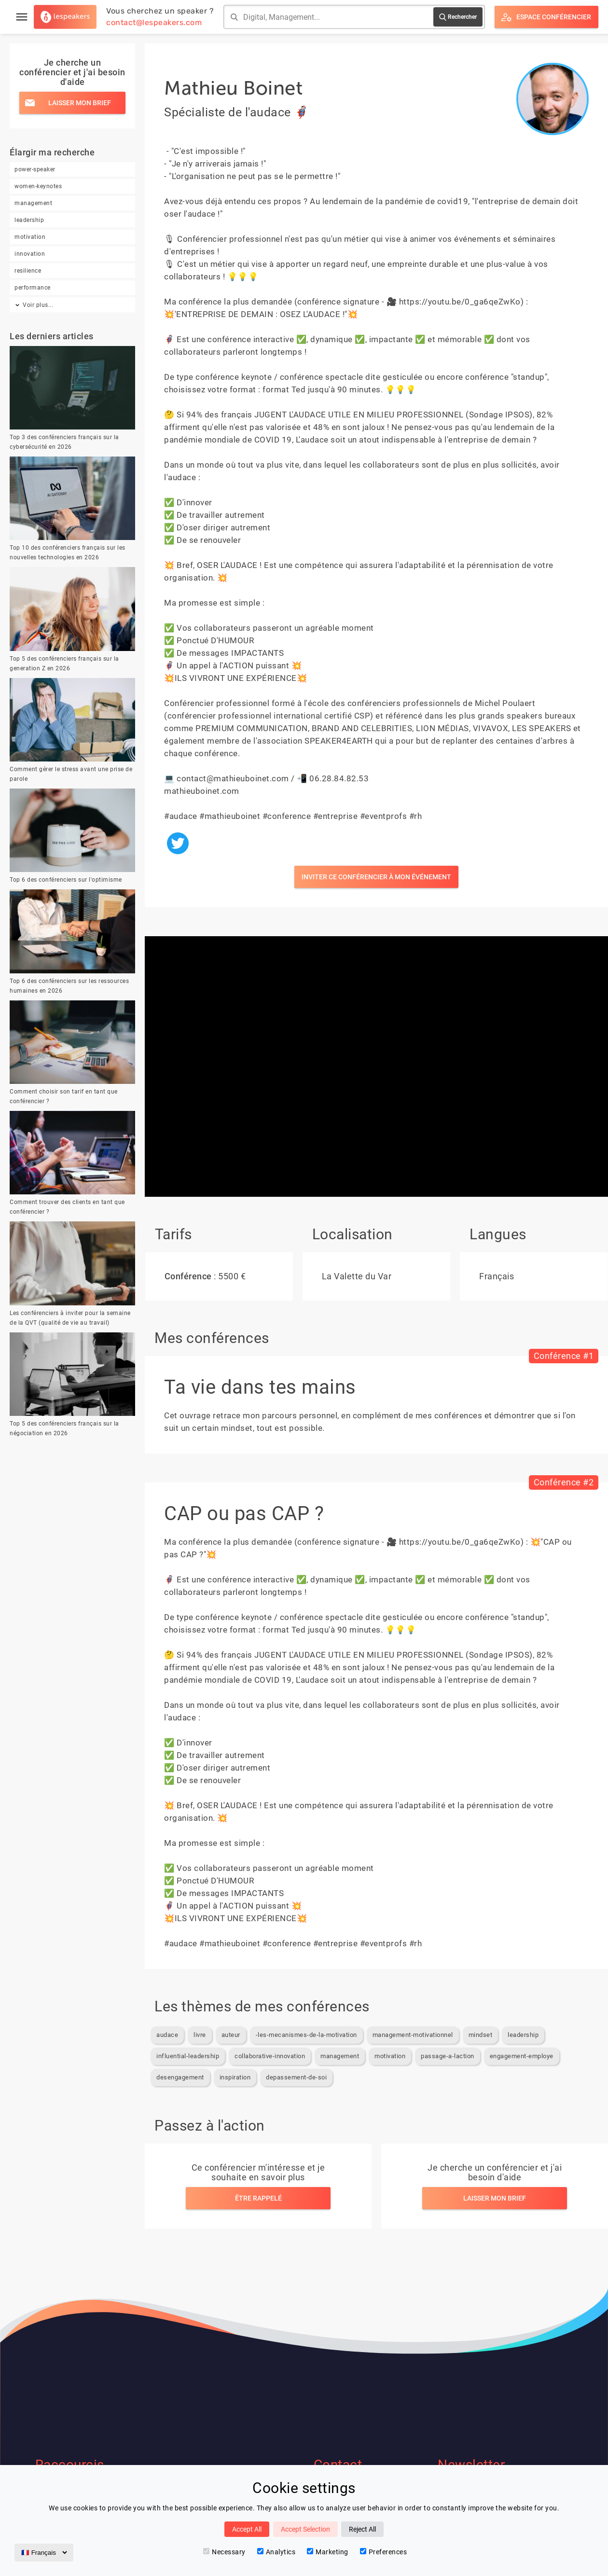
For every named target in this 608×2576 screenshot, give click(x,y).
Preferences (383, 2552)
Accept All (247, 2529)
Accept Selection (305, 2529)
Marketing (327, 2552)
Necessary (224, 2552)
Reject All (362, 2529)
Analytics (276, 2552)
